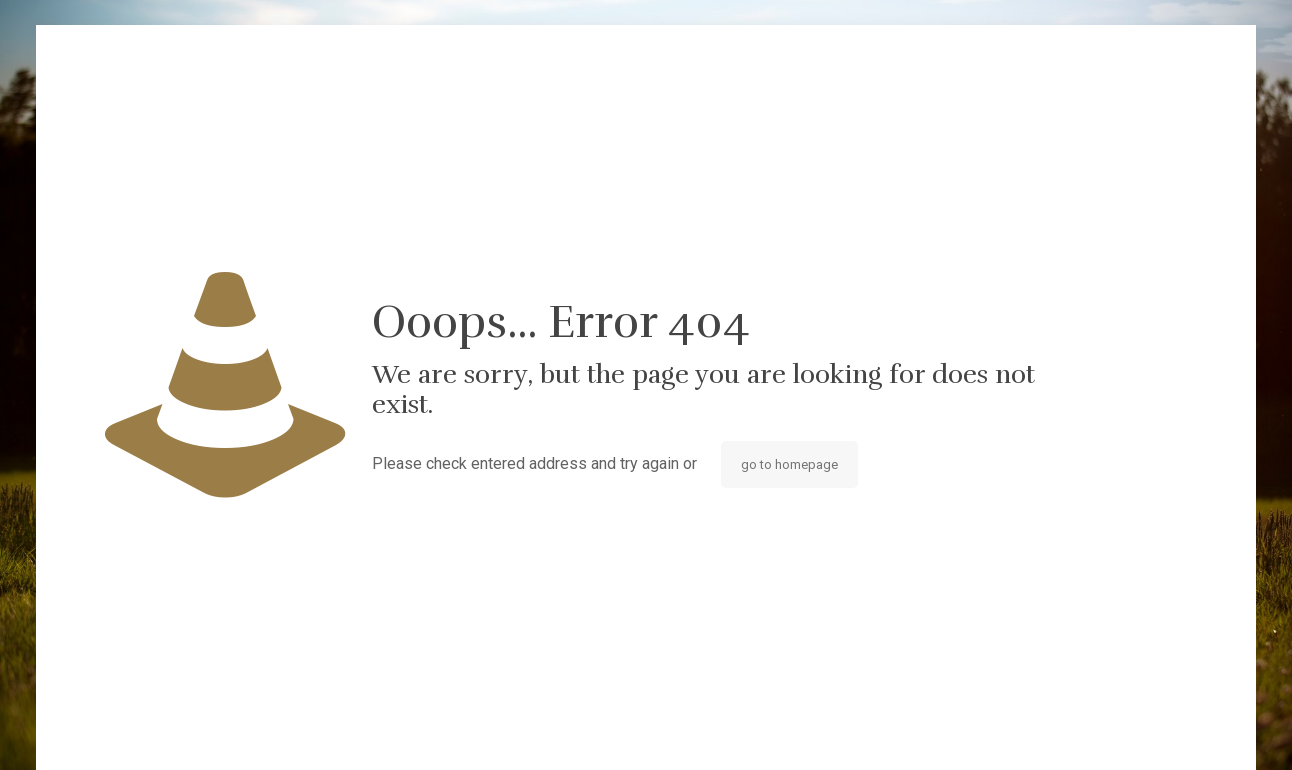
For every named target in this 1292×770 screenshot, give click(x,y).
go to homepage (789, 464)
